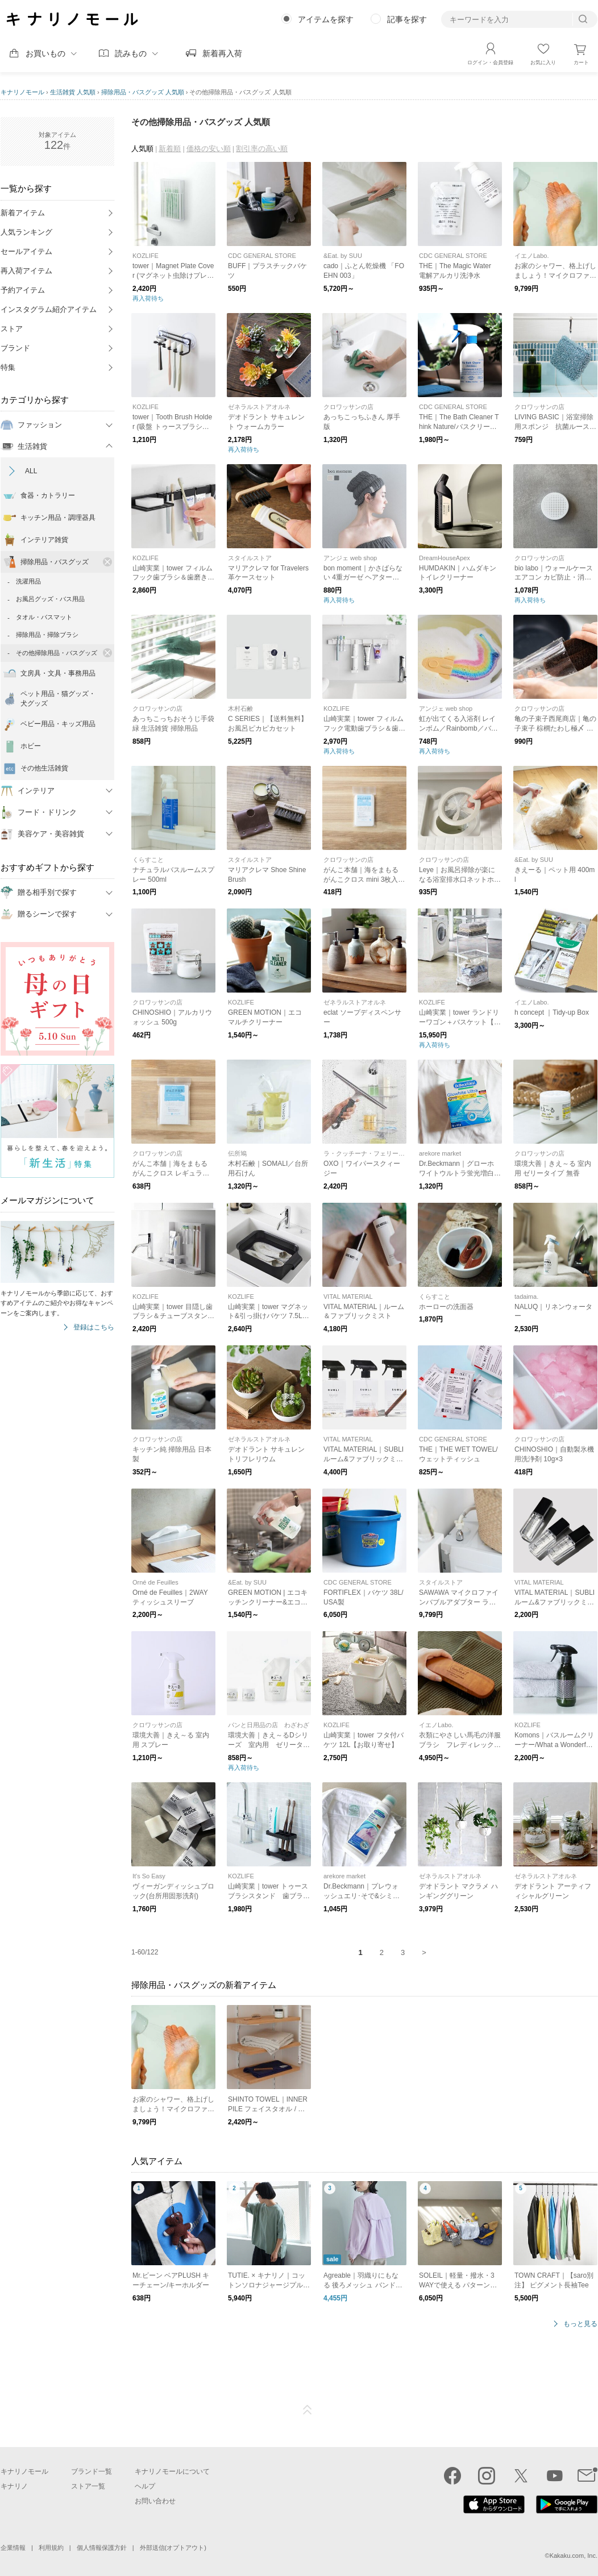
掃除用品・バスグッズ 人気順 (142, 92)
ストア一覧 (88, 2486)
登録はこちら (93, 1327)
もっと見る (580, 2324)
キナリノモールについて (172, 2471)
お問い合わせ (155, 2501)
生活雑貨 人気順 (72, 92)
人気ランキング (26, 232)
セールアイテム (26, 251)
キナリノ (14, 2486)
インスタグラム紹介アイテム (49, 309)
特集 (8, 367)
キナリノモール (22, 92)
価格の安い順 (208, 148)
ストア (12, 328)
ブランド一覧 (91, 2471)
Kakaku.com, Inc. (573, 2555)
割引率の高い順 (262, 148)
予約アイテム (23, 290)
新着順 (170, 148)
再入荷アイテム (26, 270)
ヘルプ (145, 2486)
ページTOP (307, 2410)
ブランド (15, 348)
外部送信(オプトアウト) (173, 2547)
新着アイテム (23, 213)
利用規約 (51, 2547)
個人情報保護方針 (102, 2547)
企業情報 (13, 2547)
